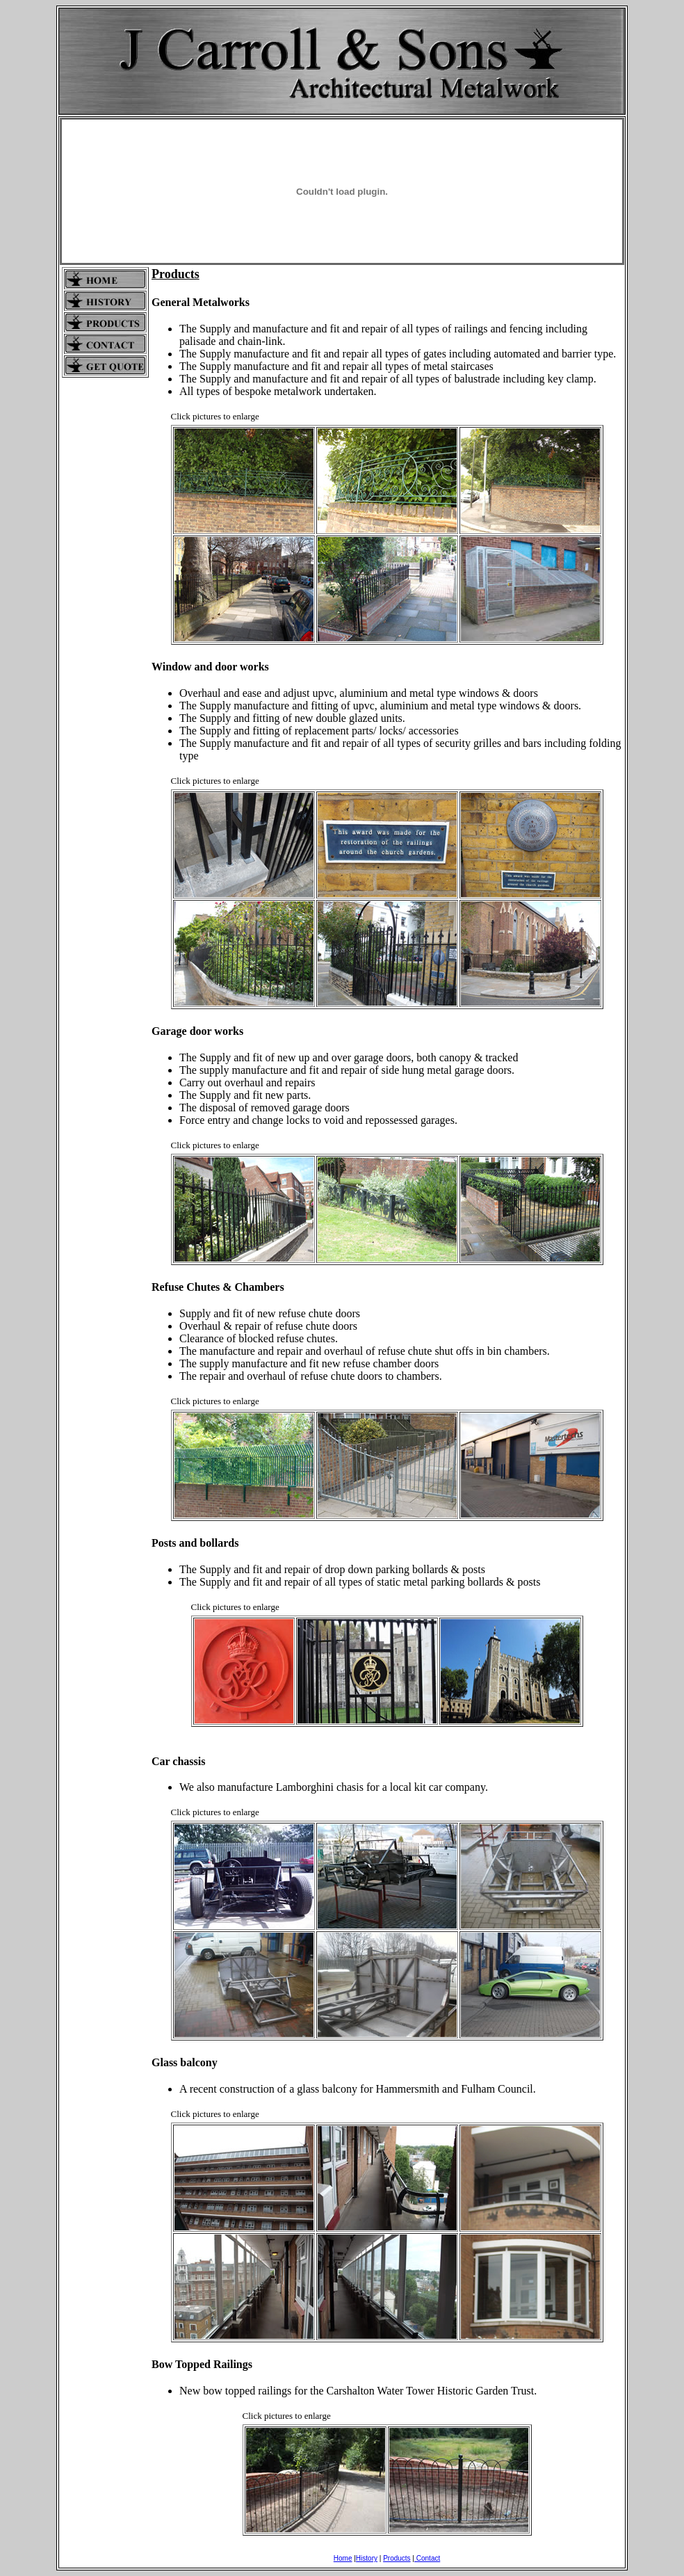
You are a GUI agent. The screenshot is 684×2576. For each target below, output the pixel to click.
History (366, 2558)
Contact (427, 2558)
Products (396, 2558)
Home (343, 2558)
